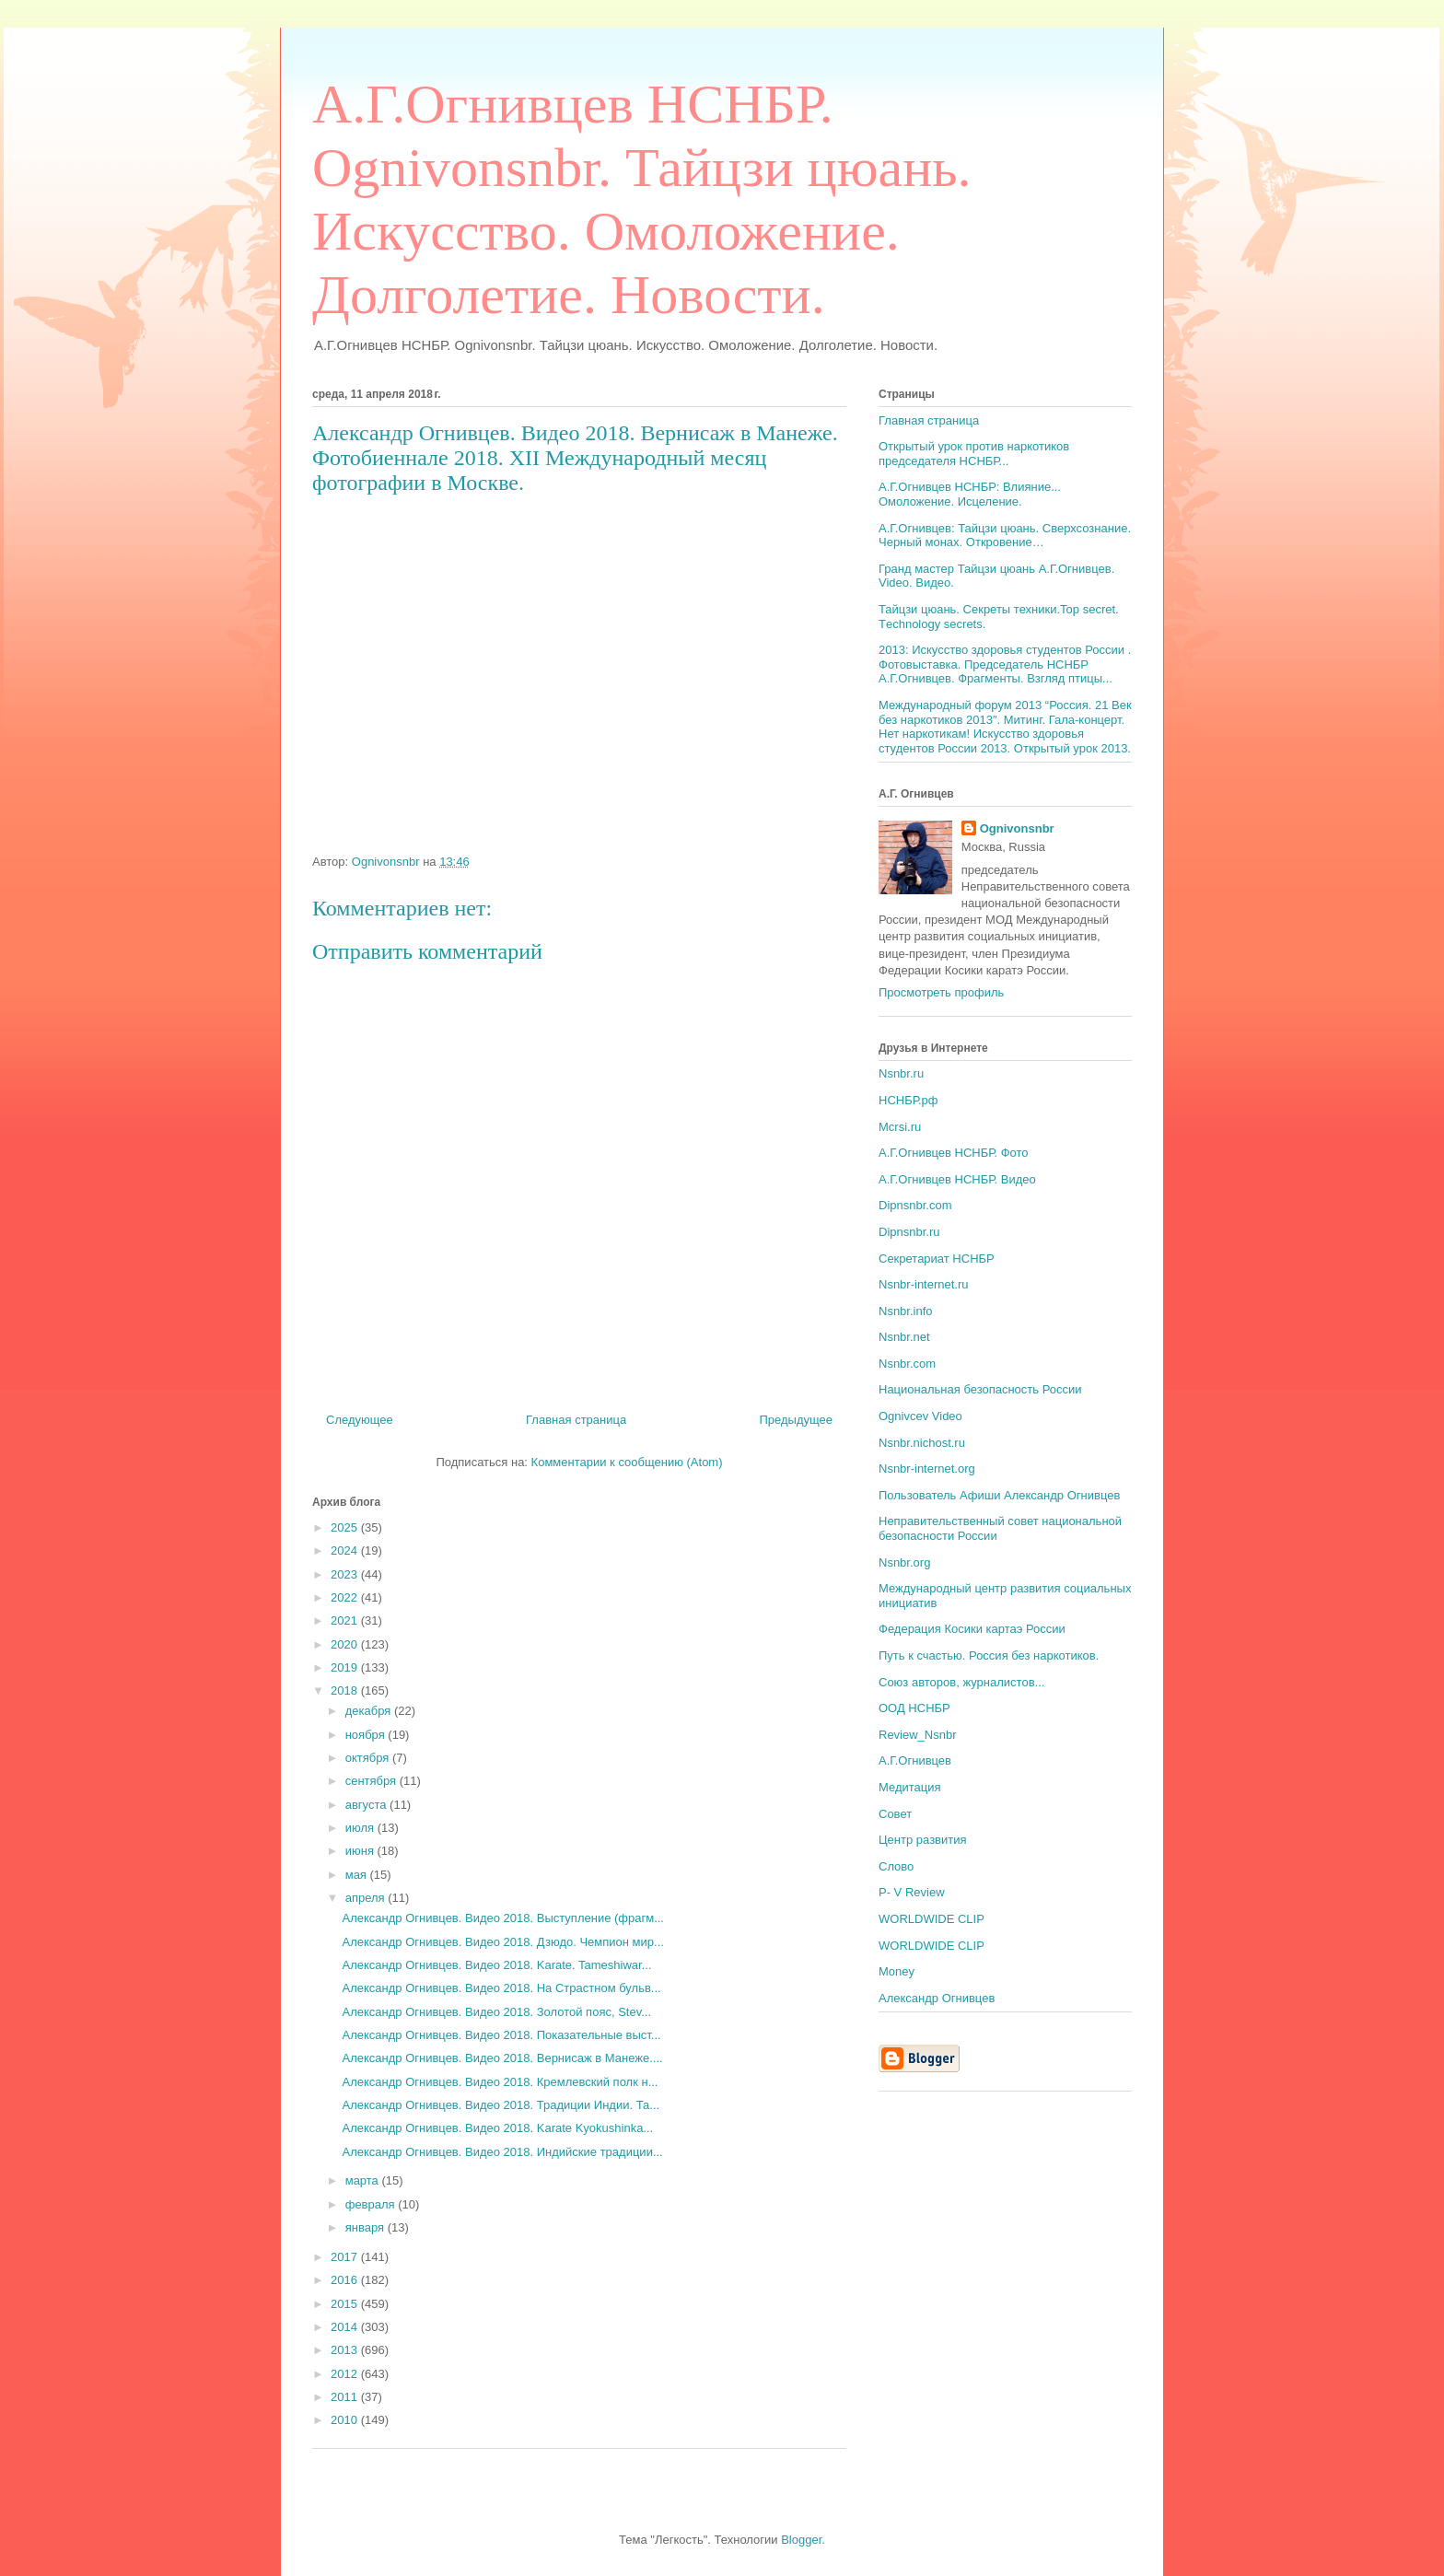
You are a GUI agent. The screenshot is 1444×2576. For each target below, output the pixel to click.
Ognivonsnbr (1017, 828)
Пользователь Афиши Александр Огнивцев (999, 1495)
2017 (346, 2257)
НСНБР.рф (908, 1100)
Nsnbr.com (907, 1363)
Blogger (801, 2540)
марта (363, 2180)
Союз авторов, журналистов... (961, 1682)
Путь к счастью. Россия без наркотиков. (989, 1655)
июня (361, 1851)
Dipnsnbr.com (915, 1205)
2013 (346, 2350)
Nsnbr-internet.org (927, 1468)
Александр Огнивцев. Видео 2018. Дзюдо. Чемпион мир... (502, 1942)
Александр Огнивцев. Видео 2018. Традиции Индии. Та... (500, 2105)
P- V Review (912, 1892)
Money (896, 1971)
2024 (346, 1550)
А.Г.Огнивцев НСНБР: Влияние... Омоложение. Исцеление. (970, 494)
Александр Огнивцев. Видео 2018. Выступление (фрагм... (503, 1918)
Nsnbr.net (904, 1337)
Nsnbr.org (904, 1562)
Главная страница (576, 1420)
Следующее (359, 1420)
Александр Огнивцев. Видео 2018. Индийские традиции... (502, 2152)
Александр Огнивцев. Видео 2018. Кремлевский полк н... (500, 2082)
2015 (346, 2304)
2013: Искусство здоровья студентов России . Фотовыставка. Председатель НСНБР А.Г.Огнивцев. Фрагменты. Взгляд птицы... (1005, 664)
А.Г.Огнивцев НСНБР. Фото (954, 1153)
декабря (369, 1711)
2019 (346, 1667)
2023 (346, 1574)
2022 (346, 1597)
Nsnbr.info (906, 1311)
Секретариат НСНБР (937, 1258)
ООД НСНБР (914, 1708)
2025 (346, 1527)
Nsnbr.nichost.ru (922, 1443)
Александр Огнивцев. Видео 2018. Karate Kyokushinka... (497, 2128)
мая (357, 1875)
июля (361, 1828)
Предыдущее (796, 1420)
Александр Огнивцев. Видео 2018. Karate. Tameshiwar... (496, 1965)
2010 (346, 2420)
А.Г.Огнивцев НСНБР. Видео (957, 1179)
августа (367, 1805)
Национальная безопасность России (980, 1389)
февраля (372, 2204)
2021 (346, 1620)
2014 (346, 2327)
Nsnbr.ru (901, 1073)
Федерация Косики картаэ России (972, 1629)
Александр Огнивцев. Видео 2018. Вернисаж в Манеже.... (502, 2058)
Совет (895, 1814)
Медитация (910, 1787)
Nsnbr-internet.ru (924, 1284)
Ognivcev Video (920, 1416)
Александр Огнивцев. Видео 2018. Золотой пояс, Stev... (496, 2012)
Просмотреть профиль (941, 992)
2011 (346, 2397)
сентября (372, 1781)
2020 (346, 1644)
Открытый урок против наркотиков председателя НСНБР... (974, 453)
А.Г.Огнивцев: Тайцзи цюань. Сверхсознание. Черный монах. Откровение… (1005, 535)
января (366, 2227)
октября (368, 1758)
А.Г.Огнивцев (915, 1760)
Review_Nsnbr (918, 1735)
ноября (367, 1735)
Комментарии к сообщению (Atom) (627, 1462)
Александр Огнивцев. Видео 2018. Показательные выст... (501, 2035)
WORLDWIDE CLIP (931, 1919)
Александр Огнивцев (937, 1998)
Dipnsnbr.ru (909, 1232)
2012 (346, 2374)
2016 (346, 2280)
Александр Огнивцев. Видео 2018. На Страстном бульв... (501, 1988)
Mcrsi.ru (900, 1127)
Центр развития (923, 1840)
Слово (896, 1866)
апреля (367, 1898)
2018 (346, 1690)
